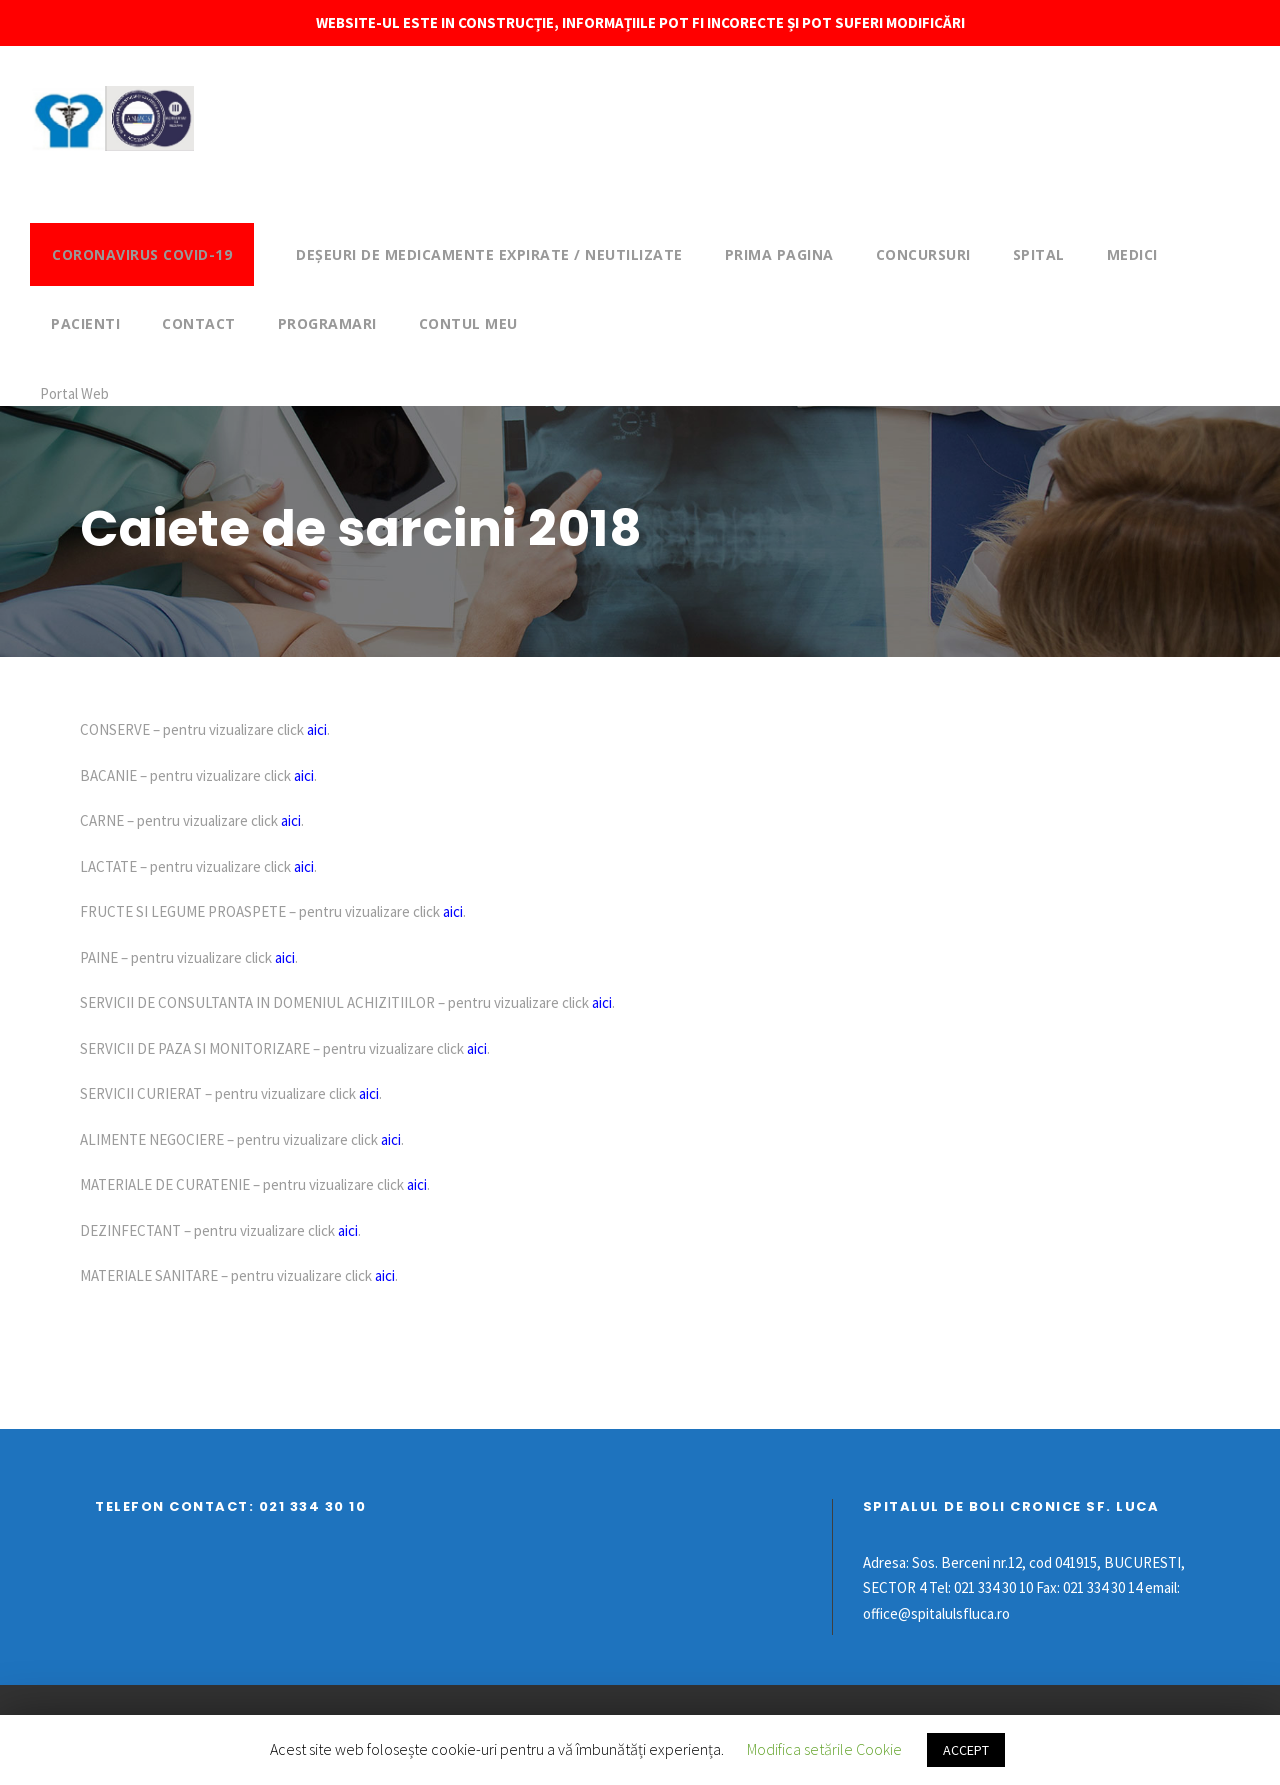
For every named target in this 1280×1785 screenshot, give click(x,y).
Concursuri (923, 254)
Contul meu (468, 323)
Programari (327, 323)
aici (317, 729)
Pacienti (85, 323)
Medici (1132, 254)
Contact (199, 323)
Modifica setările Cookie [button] (824, 1749)
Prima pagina (779, 254)
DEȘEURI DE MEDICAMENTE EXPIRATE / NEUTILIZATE (489, 254)
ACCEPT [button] (966, 1750)
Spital (1039, 254)
